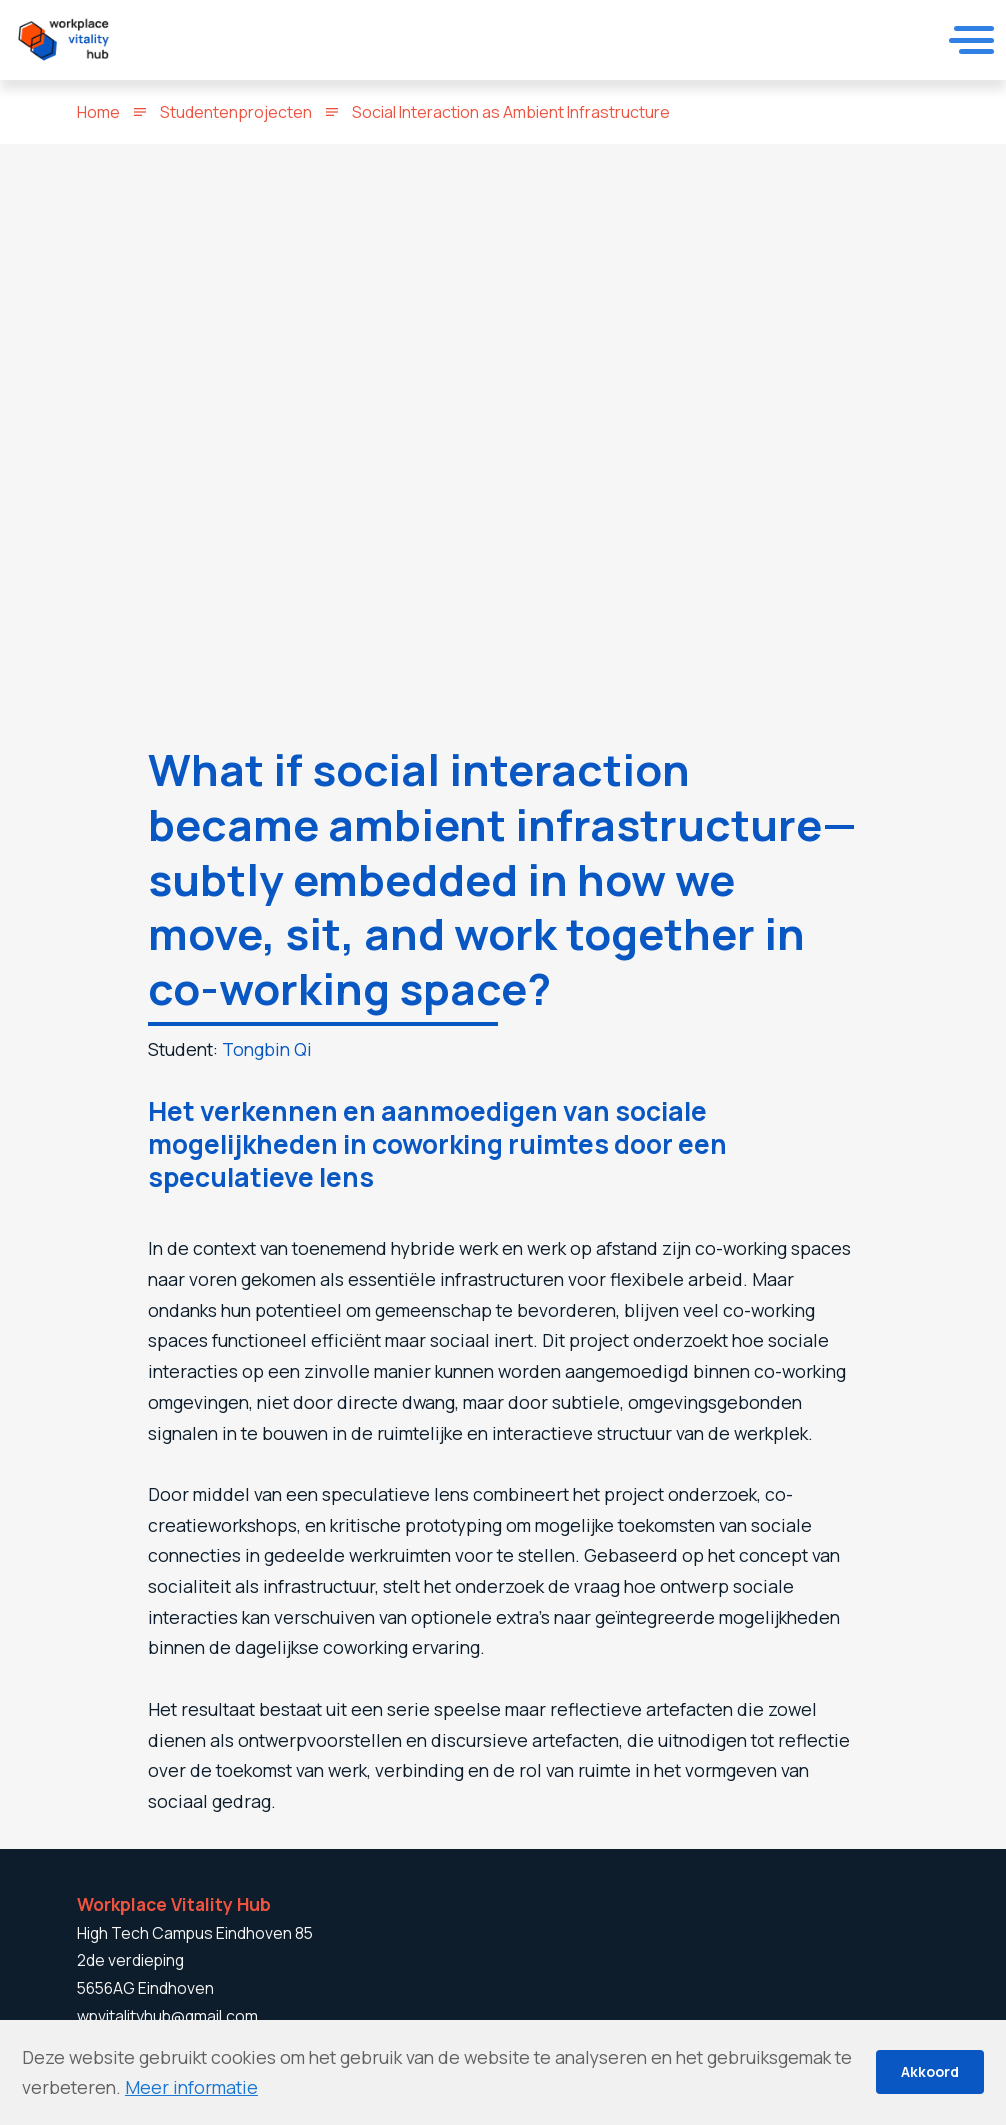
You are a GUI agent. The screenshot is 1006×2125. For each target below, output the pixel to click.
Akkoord (930, 2071)
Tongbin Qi (267, 1049)
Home (98, 112)
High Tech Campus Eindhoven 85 (195, 1933)
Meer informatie (191, 2087)
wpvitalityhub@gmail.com (167, 2016)
